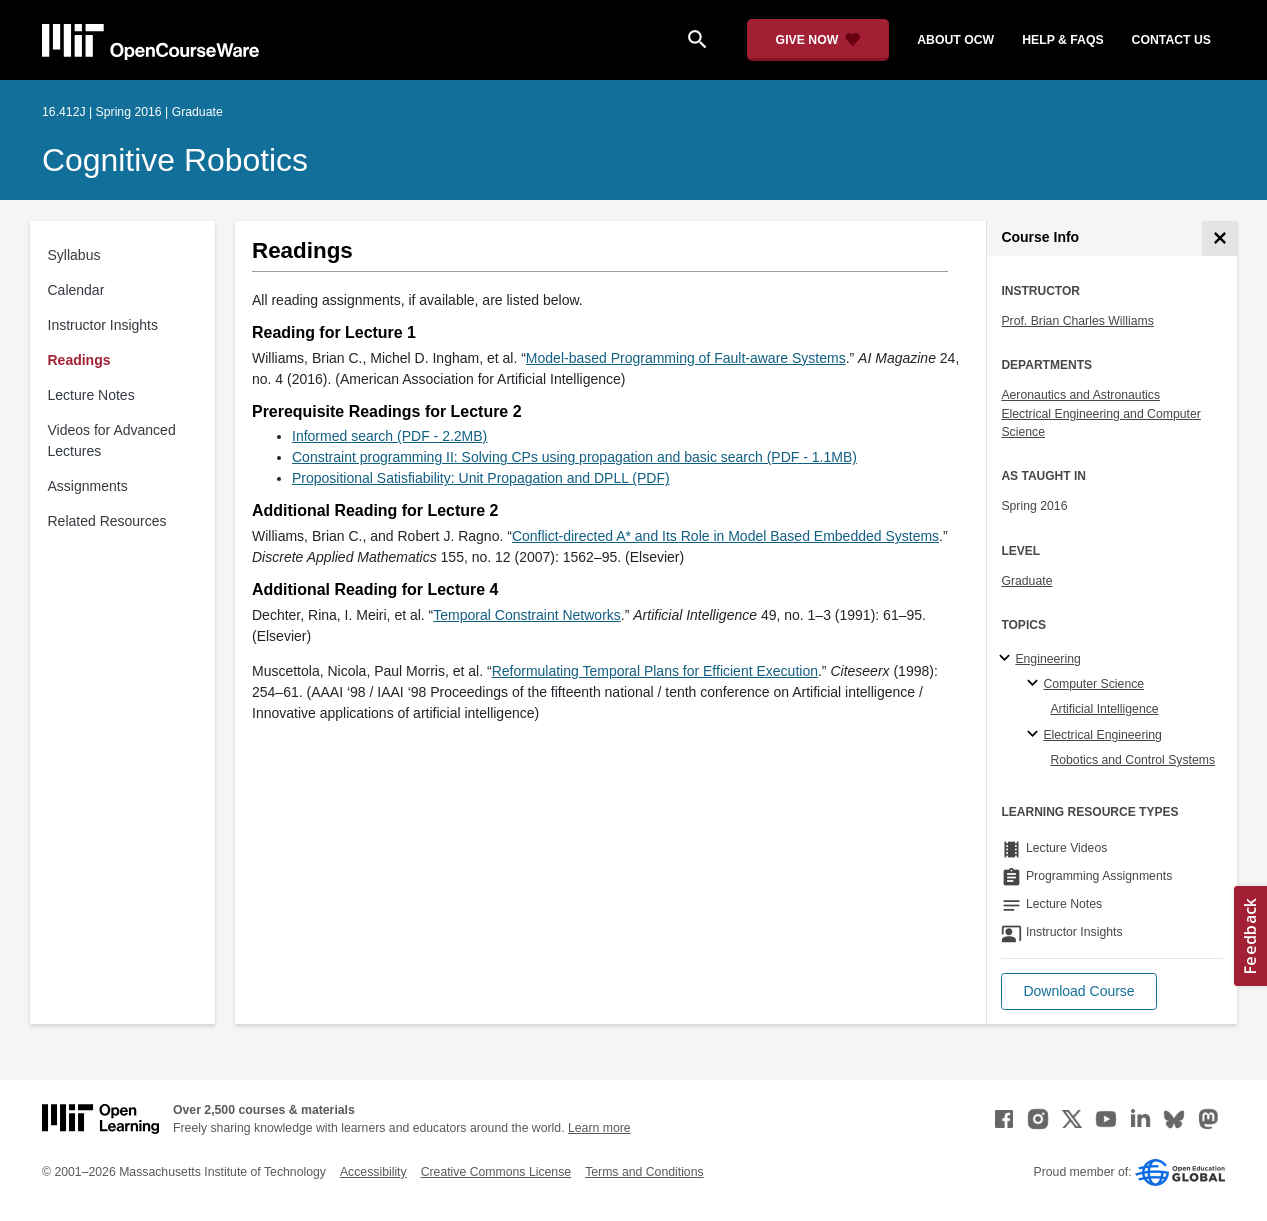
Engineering (1047, 659)
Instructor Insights (103, 325)
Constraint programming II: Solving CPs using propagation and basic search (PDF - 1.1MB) (574, 457)
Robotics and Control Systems (1132, 760)
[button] (1078, 991)
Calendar (76, 290)
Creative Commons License (496, 1172)
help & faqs (1062, 40)
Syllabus (74, 255)
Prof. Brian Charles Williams (1077, 321)
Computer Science (1093, 684)
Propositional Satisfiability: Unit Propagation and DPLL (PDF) (481, 478)
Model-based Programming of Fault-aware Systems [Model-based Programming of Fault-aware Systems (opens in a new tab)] (686, 358)
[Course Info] (1219, 238)
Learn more (599, 1128)
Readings (79, 360)
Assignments (88, 486)
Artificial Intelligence (1104, 709)
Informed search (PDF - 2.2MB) (389, 436)
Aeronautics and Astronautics (1080, 395)
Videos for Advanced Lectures (112, 440)
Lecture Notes (91, 395)
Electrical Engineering (1102, 735)
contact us (1171, 40)
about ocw (955, 40)
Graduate (1026, 581)
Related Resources (107, 521)
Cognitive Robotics (175, 160)
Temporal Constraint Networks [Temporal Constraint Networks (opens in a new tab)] (527, 615)
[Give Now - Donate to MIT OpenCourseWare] (818, 40)
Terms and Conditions (644, 1172)
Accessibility (373, 1172)
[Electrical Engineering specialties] (1035, 735)
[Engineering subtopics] (1007, 659)
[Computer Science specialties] (1035, 684)
